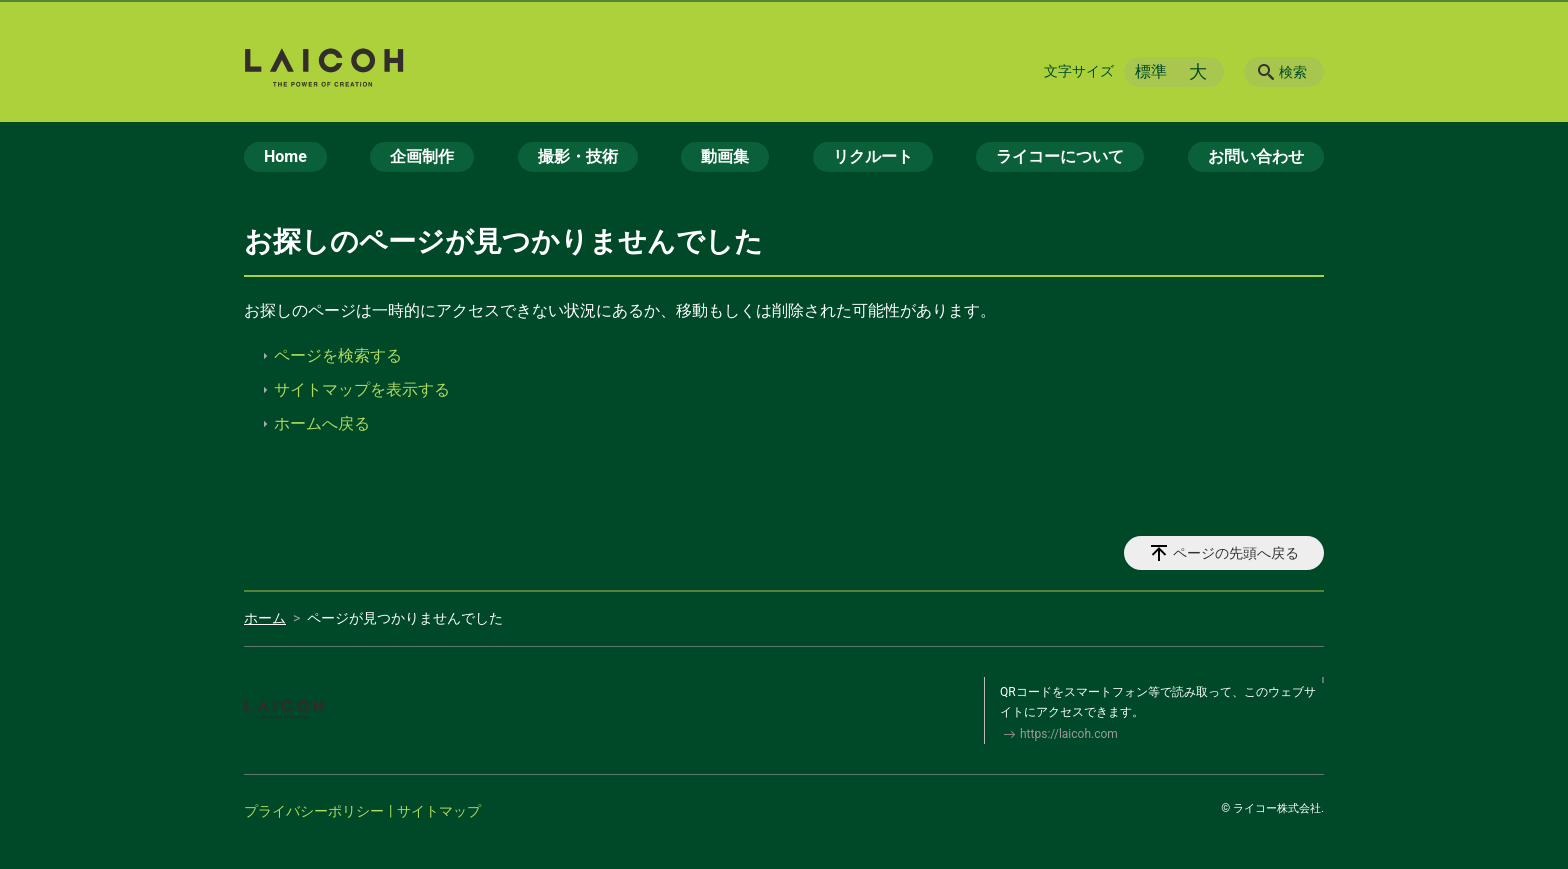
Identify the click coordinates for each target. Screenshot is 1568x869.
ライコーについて (1060, 156)
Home (285, 156)
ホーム (265, 618)
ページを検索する (338, 355)
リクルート (873, 156)
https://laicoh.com (1069, 734)
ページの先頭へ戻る (1236, 553)
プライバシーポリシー (314, 811)
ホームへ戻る (322, 423)
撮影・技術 (578, 156)
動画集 (725, 156)
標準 (1151, 71)
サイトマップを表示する (362, 389)
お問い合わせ (1256, 156)
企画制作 (422, 156)
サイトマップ (439, 811)
